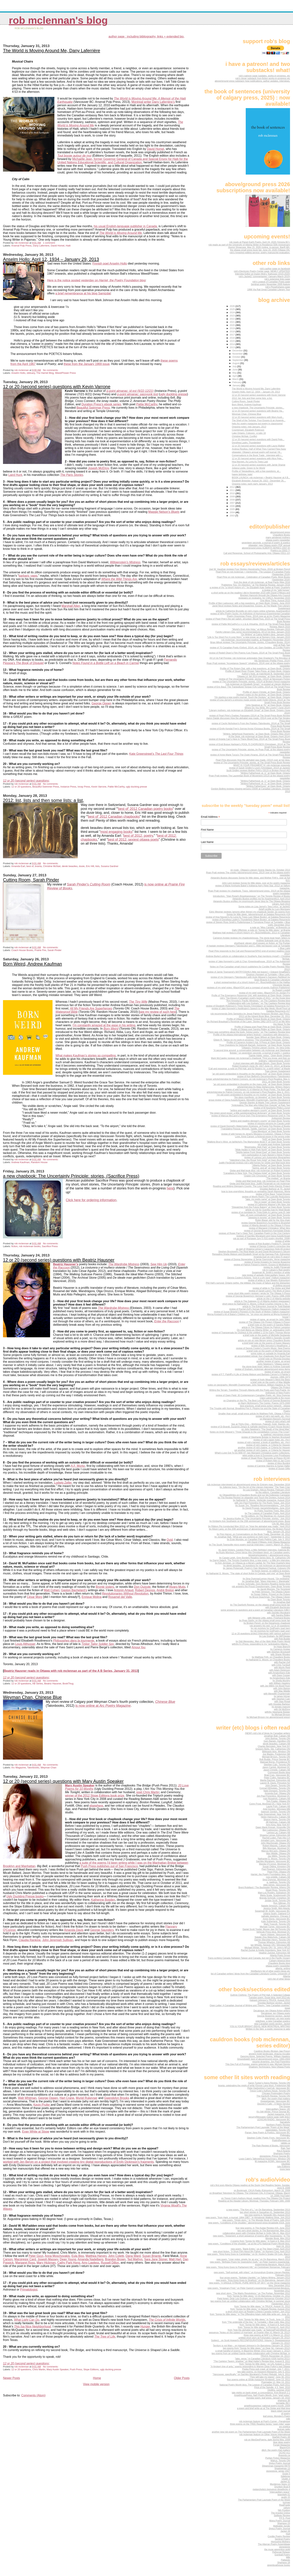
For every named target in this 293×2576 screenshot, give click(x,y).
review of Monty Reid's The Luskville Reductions (266, 1196)
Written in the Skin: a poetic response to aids (268, 2029)
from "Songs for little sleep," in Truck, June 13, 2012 (264, 2319)
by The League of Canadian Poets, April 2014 (267, 1513)
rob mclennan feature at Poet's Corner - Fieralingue (264, 2421)
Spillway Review (282, 2515)
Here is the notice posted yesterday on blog (96, 280)
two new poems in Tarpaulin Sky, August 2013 (267, 2215)
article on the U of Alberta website (273, 1298)
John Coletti (116, 2256)
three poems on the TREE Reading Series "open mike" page (260, 2424)
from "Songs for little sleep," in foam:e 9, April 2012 (265, 2324)
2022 (232, 319)
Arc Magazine (18, 1767)
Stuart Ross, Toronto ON (278, 1890)
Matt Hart (175, 2259)
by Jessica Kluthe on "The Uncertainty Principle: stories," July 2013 (256, 1518)
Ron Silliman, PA (281, 1903)
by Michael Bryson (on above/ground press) (268, 1717)
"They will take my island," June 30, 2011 (269, 2377)
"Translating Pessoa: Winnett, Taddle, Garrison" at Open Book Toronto (255, 1128)
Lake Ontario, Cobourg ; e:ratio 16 (249, 433)
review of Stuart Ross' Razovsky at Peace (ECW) (265, 1458)
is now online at (103, 1706)
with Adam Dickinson (279, 1670)
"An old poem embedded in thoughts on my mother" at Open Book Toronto (253, 1094)
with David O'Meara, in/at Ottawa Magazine (268, 1542)
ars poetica (284, 2426)
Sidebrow (285, 2476)
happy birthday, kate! (242, 474)
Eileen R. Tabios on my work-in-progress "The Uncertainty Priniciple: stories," (252, 1040)
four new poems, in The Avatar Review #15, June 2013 (263, 2228)
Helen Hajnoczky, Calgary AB (275, 1817)
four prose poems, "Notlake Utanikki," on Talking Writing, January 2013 (255, 2277)
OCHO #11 (284, 2452)
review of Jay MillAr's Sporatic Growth (271, 1338)
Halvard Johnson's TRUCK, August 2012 (270, 2000)
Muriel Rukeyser (87, 2098)
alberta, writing (282, 1968)
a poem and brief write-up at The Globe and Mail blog (263, 2408)
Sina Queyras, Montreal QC (276, 1879)
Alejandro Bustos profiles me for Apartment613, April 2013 (261, 898)
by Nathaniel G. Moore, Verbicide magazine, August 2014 (261, 1500)
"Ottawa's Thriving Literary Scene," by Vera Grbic (265, 1047)
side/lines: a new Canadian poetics (272, 2021)
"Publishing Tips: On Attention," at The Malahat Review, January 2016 (255, 585)
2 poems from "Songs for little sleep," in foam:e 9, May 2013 (260, 2241)
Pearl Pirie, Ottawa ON (278, 1871)
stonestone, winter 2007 (278, 2471)
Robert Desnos (145, 1590)
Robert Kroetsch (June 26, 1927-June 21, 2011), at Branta (261, 1066)
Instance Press (68, 786)
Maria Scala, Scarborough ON (275, 1895)
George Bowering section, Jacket (273, 2016)
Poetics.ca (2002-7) (280, 550)
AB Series (37, 1683)
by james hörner (282, 1696)
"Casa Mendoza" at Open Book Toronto (270, 1131)
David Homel (155, 148)
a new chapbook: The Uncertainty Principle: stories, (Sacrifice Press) (71, 1175)
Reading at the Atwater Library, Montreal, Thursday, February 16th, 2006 (254, 2201)
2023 (232, 315)
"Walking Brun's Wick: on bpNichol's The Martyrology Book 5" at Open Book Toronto (248, 1142)
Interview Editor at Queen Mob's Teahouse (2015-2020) (262, 274)
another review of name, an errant (273, 1361)
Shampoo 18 (283, 2562)
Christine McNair (52, 866)
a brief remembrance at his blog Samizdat (83, 293)
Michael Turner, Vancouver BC (275, 1926)
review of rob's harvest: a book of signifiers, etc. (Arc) (263, 1442)
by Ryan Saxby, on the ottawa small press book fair (264, 1620)
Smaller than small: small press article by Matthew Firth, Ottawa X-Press (254, 1413)
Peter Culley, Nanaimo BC (277, 1777)
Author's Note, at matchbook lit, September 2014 (266, 673)
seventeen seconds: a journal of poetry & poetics (266, 542)
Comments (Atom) (33, 2395)
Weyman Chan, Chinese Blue (32, 1697)
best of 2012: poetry (138, 836)
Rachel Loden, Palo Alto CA (276, 1838)
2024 (232, 312)
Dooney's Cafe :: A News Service (273, 2104)
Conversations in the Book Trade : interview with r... (257, 455)
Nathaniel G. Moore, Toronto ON (274, 1858)
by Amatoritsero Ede (280, 1678)
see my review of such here (158, 1011)
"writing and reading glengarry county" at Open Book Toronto (260, 1110)
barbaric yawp (28, 575)
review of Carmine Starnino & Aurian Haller (268, 1466)
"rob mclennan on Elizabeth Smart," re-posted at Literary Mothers (257, 684)
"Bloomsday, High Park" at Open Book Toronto (267, 1147)
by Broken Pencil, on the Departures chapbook (267, 1623)
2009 (232, 496)
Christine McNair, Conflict (244, 436)
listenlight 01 (283, 2494)
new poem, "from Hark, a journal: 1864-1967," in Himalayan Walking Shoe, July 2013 (248, 2217)
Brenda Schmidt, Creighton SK (275, 1898)
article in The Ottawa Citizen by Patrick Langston (266, 1327)
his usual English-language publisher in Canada (125, 226)
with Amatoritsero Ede (279, 1672)
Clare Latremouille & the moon (275, 1398)
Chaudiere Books (281, 535)
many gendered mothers (278, 537)
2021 (232, 322)
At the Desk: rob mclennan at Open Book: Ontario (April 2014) (259, 736)
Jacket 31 (285, 2481)
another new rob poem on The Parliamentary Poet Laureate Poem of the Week (251, 2432)
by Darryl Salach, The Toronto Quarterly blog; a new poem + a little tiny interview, (250, 1560)
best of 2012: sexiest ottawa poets (133, 839)
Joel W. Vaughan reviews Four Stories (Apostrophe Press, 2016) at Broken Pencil (249, 569)
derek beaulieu (70, 866)
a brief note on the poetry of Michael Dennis (268, 1351)
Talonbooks (33, 1767)
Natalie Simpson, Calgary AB (275, 1905)
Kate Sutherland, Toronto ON (275, 1921)
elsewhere (96, 1805)
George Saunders (102, 1930)
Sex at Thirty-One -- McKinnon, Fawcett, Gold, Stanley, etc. (260, 1424)
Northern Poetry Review (278, 2124)
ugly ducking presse (136, 786)
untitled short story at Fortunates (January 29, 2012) (264, 2337)
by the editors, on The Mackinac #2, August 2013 (265, 1516)
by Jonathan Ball (281, 1602)
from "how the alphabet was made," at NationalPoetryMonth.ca (259, 2330)
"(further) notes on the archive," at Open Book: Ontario (263, 694)
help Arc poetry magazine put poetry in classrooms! (257, 423)
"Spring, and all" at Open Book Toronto (271, 1168)
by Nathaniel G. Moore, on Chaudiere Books (268, 1659)
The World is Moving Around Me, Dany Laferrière (51, 50)
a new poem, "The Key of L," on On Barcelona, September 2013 (258, 2209)
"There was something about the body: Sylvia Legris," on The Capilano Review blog (248, 1032)
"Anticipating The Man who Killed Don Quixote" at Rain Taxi (260, 1105)
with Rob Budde (282, 1638)
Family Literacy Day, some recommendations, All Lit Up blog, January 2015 (252, 632)
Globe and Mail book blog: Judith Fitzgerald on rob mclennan (259, 1183)
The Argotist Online (280, 2513)
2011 (232, 490)
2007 (232, 503)
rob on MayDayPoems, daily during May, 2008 (267, 2439)
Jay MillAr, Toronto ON (279, 1856)
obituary (31, 373)
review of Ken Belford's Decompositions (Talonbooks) (263, 1076)
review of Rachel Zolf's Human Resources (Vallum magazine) (259, 1309)
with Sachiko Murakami (278, 1612)
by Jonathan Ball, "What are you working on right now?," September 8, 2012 (252, 1537)
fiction (14, 1246)
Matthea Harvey (96, 2256)
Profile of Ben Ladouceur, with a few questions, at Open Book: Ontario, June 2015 (249, 603)
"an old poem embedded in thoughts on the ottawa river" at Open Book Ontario (251, 1074)
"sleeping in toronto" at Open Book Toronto (269, 1217)
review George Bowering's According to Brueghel (265, 1223)
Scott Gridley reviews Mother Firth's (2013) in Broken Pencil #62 (258, 770)
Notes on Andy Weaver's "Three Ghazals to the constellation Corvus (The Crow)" (250, 1432)
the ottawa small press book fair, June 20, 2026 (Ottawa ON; (260, 250)
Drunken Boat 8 (282, 2486)
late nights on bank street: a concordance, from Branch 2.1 (261, 2392)
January (236, 385)
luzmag (286, 2502)
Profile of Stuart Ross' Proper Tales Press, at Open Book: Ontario (257, 671)
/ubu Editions (283, 2166)
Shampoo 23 (283, 2523)
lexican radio (283, 2429)
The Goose (284, 2106)
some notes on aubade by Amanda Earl (270, 1353)
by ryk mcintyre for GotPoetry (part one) (270, 1631)
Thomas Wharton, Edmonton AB (274, 1942)
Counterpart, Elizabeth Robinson (248, 430)
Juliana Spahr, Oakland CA (276, 1913)
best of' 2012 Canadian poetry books (145, 809)
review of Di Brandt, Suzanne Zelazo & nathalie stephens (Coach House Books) (250, 1426)
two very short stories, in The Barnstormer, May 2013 (264, 2230)
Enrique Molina (92, 1596)
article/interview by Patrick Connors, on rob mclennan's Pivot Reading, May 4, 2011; (248, 1092)
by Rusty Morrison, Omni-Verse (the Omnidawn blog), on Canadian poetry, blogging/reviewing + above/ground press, (253, 1553)
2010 (232, 493)
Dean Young (68, 2259)
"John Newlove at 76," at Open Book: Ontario (267, 705)
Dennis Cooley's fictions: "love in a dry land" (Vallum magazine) (258, 1277)
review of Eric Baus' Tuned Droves (273, 1194)
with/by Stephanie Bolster (277, 1712)
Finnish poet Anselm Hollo (109, 263)
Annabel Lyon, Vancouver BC (275, 1840)
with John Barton (281, 1688)
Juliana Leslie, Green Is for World (248, 468)
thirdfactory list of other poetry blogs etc (270, 1971)
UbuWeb (285, 2164)
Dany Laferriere (41, 245)
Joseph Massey (48, 2259)
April (235, 376)
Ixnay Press (84, 786)
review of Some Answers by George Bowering (267, 1262)
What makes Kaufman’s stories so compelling (85, 1055)
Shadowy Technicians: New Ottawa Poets (269, 2067)
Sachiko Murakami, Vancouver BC (273, 1861)
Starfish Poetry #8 (281, 2437)
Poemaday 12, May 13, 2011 (275, 2382)
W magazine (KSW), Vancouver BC (272, 2161)
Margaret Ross (25, 2262)
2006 (232, 506)
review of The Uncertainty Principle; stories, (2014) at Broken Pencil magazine (251, 681)
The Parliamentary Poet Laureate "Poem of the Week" (263, 2127)
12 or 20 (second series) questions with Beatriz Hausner (58, 1259)
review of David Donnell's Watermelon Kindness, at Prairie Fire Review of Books (250, 1126)
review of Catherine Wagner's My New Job (269, 1204)
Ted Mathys (135, 2259)
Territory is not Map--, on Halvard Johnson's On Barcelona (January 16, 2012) (251, 2345)
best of (29, 866)
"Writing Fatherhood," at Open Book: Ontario (268, 786)
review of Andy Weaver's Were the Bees (270, 1379)
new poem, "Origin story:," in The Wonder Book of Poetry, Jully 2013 (256, 2220)
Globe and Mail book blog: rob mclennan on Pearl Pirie (263, 1181)
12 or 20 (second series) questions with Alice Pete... (257, 458)
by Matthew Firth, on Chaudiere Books (271, 1657)
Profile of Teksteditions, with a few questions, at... (256, 471)
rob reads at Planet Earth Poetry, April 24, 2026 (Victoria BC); (259, 242)
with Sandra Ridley (280, 1615)
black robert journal (280, 2411)
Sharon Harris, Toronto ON (276, 1819)
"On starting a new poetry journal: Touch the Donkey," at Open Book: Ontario (252, 697)
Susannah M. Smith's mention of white (271, 1272)
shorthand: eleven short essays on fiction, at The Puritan (262, 943)
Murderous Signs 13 (280, 2484)
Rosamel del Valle (120, 1596)
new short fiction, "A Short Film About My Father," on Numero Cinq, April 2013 (251, 2251)
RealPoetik (284, 2505)
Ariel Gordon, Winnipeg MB (276, 1809)
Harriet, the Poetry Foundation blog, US (270, 1874)
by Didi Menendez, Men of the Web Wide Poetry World (263, 1641)
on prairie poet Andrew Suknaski (274, 1144)
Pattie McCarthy (146, 404)
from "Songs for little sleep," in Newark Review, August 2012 (260, 2309)
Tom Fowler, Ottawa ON (278, 1801)
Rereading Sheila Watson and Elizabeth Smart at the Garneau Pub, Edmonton (251, 1254)
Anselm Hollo (18, 373)
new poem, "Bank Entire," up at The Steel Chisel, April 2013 (260, 2249)
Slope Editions (91, 2369)
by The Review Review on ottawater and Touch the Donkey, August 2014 (254, 1497)
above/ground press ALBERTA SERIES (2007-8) (266, 548)
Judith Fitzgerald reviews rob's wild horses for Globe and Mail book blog (254, 1162)
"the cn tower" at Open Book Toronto (272, 1202)
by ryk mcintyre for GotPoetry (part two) (270, 1628)
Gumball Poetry (282, 2554)
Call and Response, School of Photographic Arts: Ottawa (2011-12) (256, 553)
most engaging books (116, 832)
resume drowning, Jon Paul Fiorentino (271, 2061)
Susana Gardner (109, 866)
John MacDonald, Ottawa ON (275, 1843)
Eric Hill (90, 866)
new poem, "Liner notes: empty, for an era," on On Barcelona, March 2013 (253, 2259)
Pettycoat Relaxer (281, 2552)
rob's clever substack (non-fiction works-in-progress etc (262, 78)
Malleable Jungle (281, 2526)
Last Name (207, 841)
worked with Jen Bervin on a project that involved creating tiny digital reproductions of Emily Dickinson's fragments (78, 2161)
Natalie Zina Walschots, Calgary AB (272, 1937)
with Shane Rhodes (280, 1654)
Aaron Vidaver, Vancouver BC (275, 1934)
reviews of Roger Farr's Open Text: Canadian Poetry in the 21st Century (254, 1233)
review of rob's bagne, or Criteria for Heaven (268, 1445)
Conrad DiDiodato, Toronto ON (275, 1788)
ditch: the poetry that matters (276, 2098)
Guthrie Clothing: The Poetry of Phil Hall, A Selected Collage (260, 1995)
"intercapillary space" (279, 2492)
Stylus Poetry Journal (279, 2463)
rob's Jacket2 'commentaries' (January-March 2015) (264, 276)
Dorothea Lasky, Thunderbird (246, 442)
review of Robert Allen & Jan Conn (273, 1460)
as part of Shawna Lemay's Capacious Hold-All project (263, 1249)
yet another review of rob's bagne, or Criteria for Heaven (262, 1450)
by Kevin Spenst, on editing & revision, (271, 1571)
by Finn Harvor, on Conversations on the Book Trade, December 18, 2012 (253, 1534)
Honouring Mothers (280, 2541)
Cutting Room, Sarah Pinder (31, 879)
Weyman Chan (48, 1767)
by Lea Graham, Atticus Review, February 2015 (266, 1490)
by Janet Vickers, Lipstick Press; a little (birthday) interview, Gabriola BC (254, 1550)
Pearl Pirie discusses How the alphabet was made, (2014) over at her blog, (253, 760)
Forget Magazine (281, 2445)
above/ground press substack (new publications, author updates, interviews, (252, 81)
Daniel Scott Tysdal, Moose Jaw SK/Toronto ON (266, 1929)
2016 (232, 338)
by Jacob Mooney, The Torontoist (273, 1589)
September (238, 360)
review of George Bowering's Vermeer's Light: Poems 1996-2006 (258, 1296)
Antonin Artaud (123, 1590)
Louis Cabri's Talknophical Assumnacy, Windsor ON (264, 2158)
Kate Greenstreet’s (141, 753)
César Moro (34, 1596)
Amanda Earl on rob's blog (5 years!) (272, 1257)
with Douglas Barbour (279, 1704)
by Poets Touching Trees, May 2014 (272, 1510)
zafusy (286, 2507)
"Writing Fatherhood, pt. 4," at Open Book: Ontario (265, 773)
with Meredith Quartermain (277, 1693)
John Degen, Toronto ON (277, 1785)
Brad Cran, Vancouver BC (277, 1775)
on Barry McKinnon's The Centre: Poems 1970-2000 (264, 1403)
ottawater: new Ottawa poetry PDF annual (269, 545)
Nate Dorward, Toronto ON (276, 1790)
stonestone (284, 2547)
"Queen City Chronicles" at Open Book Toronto (267, 1175)
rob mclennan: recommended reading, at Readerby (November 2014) (255, 639)
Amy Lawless (90, 2262)
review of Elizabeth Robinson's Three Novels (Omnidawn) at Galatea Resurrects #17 (248, 1006)
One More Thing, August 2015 (275, 600)
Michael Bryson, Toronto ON (276, 1756)
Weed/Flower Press (65, 373)
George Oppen (101, 703)
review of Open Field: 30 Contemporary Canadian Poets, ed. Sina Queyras (253, 1395)
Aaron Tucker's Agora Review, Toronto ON (269, 2083)
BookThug (68, 1683)
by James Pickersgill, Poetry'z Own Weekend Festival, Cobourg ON (256, 1568)
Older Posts (182, 2378)
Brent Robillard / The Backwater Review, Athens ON (264, 1887)
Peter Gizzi (36, 2256)
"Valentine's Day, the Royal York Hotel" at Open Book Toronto (259, 1160)
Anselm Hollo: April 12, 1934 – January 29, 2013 (51, 259)
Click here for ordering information (91, 1200)
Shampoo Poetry (281, 2153)
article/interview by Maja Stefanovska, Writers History (263, 1087)
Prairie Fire (40, 950)
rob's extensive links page (277, 279)
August (236, 363)
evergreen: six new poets (277, 2018)
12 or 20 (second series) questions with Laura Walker (258, 446)
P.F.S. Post (284, 2518)
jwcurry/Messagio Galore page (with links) (269, 2117)
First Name (207, 829)
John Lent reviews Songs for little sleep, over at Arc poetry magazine (256, 883)
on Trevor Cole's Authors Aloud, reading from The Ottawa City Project (255, 2198)
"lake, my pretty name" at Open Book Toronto (267, 1199)
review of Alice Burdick (279, 1463)
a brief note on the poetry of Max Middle (270, 1382)
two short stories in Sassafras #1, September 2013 (265, 2212)
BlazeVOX (285, 2447)
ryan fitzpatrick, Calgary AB (276, 1798)
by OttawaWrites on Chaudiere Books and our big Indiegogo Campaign (255, 1495)
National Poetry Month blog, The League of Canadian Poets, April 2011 (255, 2385)
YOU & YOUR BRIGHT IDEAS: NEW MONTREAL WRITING (260, 2026)
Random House (39, 1162)
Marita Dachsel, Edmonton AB (275, 1780)
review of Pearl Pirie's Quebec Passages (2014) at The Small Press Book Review (249, 715)
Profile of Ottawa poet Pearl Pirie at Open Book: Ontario (262, 1027)
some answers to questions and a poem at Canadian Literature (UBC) (255, 1610)
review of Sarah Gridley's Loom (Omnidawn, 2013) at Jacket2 (259, 768)
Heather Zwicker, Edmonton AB (274, 1953)
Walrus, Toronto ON (280, 2460)
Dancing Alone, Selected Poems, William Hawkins (265, 2056)
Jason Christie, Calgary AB (276, 1770)
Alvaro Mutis (177, 1586)
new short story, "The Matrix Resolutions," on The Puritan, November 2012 (253, 2293)
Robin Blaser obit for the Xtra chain (272, 1220)
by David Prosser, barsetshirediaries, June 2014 (266, 1508)
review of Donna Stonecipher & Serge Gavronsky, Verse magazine (257, 1259)
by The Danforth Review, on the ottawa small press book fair (260, 1605)
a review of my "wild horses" (276, 590)
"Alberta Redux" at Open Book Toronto (271, 1165)
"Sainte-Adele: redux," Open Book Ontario (269, 1055)
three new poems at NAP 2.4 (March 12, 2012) (267, 2335)
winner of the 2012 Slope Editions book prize (94, 1795)
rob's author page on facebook (275, 268)
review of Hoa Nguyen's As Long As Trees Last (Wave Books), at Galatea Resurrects (248, 917)
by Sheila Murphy (281, 1680)
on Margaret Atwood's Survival (275, 1419)
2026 (232, 306)
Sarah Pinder (54, 950)
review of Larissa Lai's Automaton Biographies (267, 1157)
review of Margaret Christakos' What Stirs (269, 1228)
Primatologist (28, 2289)
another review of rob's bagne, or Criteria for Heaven (264, 1447)
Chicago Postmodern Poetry (276, 2093)
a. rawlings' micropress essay (275, 1434)
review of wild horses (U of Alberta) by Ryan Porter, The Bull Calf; (257, 1089)
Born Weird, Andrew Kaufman (32, 963)
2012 (232, 487)
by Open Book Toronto (279, 1599)
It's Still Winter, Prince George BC (273, 2111)
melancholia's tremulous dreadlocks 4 (271, 2489)
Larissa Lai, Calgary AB (278, 1832)
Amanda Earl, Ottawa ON (277, 1793)
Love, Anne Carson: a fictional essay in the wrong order (262, 1136)
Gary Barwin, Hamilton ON (277, 1741)
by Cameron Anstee (280, 1649)
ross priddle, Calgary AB (278, 1877)
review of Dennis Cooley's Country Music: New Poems (263, 1348)
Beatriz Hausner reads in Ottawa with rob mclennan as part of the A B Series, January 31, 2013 (71, 1670)
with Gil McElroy (282, 1709)
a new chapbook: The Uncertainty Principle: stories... (258, 407)
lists (97, 866)
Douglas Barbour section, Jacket (274, 2003)
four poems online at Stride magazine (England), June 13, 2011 (258, 2379)
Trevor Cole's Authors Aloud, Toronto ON (270, 2090)
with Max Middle (282, 1691)
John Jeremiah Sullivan (57, 1940)
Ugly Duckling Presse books (25, 1896)
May (234, 373)
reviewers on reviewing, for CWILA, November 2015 (264, 598)
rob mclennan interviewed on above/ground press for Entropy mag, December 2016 (248, 1484)
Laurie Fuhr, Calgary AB (278, 1806)
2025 (232, 309)
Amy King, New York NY (278, 1824)
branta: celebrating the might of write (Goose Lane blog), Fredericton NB (254, 2085)
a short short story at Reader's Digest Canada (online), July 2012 (258, 2311)
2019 (232, 328)
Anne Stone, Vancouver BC (276, 1919)
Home (97, 2378)
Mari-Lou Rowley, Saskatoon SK (274, 1892)
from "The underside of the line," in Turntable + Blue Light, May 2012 (256, 2322)
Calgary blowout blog (279, 1960)
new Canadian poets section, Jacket (272, 2023)
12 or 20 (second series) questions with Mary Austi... (258, 417)
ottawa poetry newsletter (278, 540)
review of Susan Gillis (279, 1468)
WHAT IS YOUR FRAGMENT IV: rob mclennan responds (261, 765)
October (236, 357)
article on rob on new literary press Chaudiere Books (264, 1340)
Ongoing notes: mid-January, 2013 (249, 426)
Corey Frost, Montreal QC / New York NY (269, 1804)
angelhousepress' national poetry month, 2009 (267, 2405)
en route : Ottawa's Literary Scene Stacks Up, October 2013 (260, 870)
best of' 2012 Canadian (106, 816)
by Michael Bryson (281, 1714)
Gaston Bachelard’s (74, 1590)
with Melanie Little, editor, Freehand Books (269, 1618)
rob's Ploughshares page (277, 287)
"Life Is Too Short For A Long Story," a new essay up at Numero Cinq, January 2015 (248, 637)
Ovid (170, 1539)
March (235, 379)
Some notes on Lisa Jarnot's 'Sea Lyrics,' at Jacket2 (264, 906)
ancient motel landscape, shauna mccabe (269, 2054)
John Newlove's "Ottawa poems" (274, 1364)
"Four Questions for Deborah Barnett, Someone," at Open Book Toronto (254, 1045)
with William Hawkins (279, 1683)
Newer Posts (11, 2378)
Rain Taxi (285, 2148)
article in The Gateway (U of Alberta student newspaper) (262, 1301)
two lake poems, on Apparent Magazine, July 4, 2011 (263, 2371)
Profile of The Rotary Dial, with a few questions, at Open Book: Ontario (255, 668)
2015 (232, 341)
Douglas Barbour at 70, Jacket (275, 1189)
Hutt (288, 2534)
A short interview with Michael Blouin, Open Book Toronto (261, 1063)
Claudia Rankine (30, 1940)
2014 (232, 344)
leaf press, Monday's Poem (276, 2416)
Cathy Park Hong (68, 2262)
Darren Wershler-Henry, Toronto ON (272, 1939)
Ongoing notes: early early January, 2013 (252, 484)
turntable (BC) (283, 2403)
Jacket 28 (285, 2531)
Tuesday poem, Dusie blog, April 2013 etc (269, 1997)
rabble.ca (285, 2143)
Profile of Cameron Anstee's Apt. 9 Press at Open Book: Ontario (258, 1042)
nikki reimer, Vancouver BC (276, 1885)
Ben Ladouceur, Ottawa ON (276, 1830)
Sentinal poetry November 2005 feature (270, 284)
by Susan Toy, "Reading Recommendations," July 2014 (262, 1505)
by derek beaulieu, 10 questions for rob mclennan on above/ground (256, 1565)
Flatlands (285, 2560)
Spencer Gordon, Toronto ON (275, 1811)
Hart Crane (67, 2098)
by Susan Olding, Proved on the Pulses (270, 1594)
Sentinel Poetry (282, 2539)
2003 (232, 515)
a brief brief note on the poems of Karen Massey (266, 1343)
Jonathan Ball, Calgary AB (277, 1736)
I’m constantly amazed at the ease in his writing (104, 1025)
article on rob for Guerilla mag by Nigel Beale (267, 1209)
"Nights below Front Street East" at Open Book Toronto (263, 1152)
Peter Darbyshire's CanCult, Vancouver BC (268, 2088)
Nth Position (284, 2510)
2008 (232, 499)
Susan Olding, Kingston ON (276, 1866)
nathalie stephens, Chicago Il (275, 1916)
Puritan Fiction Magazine (277, 2458)
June (235, 369)
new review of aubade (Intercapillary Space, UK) (266, 1275)
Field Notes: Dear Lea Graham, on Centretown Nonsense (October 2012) (253, 2298)
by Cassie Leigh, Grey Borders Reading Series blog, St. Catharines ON (254, 1557)
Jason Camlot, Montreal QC (276, 1767)
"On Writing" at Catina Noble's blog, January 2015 (265, 634)
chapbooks (131, 816)
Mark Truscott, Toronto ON (277, 1924)
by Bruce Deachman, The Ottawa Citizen (269, 1597)
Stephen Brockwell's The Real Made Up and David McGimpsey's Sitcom (254, 1251)
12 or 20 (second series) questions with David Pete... (258, 439)
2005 (232, 509)
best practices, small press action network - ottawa (265, 1405)
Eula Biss (77, 2256)
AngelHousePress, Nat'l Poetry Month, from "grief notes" (262, 2395)
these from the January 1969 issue (87, 364)
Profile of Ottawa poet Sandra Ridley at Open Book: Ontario (260, 1029)
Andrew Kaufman (20, 1162)
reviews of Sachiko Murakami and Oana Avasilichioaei (263, 1236)
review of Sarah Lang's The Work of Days (269, 1290)
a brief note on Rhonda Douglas (274, 1358)
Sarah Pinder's (88, 884)
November (237, 353)
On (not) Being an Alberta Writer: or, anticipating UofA (263, 1330)
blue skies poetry (281, 2442)
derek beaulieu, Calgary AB (276, 1743)
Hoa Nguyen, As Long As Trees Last (250, 461)
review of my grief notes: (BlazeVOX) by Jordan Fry (264, 993)
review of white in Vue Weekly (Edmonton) (269, 1280)
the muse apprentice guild (277, 2549)
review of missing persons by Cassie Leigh (269, 1123)
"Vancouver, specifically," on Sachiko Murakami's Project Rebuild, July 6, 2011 (251, 2374)
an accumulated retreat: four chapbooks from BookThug (262, 1356)
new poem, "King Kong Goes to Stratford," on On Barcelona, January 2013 (253, 2280)
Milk (288, 2557)
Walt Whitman (27, 2098)
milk (288, 2418)
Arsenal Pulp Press (21, 245)
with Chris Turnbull (281, 1665)
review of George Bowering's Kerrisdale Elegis (267, 1230)
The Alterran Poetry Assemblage (274, 2544)
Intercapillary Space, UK (278, 2109)
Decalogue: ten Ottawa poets (275, 2013)
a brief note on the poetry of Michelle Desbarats (266, 1335)
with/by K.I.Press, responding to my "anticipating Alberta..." (261, 1644)
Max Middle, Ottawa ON (278, 1853)
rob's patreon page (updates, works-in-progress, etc (264, 75)
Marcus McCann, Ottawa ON (275, 1851)
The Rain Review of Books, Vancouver (271, 2145)
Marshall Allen (70, 606)
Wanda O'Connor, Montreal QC (274, 1864)
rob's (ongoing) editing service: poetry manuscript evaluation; (260, 252)
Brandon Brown (115, 2259)
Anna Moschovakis (57, 2256)
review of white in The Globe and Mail (271, 1288)
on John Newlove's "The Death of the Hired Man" (265, 1429)
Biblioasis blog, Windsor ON (276, 1751)
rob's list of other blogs (279, 1979)
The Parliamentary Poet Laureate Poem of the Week (264, 2500)
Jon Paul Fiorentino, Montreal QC (273, 1796)
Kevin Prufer (42, 2104)
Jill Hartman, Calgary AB (278, 1822)
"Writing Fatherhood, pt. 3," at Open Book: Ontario (265, 781)
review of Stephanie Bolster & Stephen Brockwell (265, 1437)
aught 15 (285, 2497)
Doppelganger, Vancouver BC (275, 2101)
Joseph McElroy (98, 468)
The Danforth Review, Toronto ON (273, 2096)
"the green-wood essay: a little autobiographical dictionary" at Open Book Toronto (249, 1113)
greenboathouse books (278, 2565)
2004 (232, 512)
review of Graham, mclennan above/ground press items (262, 1369)
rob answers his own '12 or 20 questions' (270, 1625)
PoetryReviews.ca (281, 2140)
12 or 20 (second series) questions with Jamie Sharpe (258, 465)
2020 (232, 325)
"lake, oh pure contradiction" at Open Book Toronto (265, 1215)
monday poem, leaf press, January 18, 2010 (268, 2398)
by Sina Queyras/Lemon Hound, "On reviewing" (266, 1578)
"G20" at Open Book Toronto (276, 1139)
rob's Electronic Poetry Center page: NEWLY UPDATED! (262, 271)
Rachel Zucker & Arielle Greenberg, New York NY (265, 1950)
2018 (232, 331)
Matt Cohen (51, 1590)
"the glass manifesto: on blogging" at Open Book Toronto (262, 1097)
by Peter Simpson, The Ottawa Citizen (271, 1591)
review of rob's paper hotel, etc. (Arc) (271, 1439)
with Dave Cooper (281, 1675)
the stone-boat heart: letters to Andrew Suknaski (266, 1366)
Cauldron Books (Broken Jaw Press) (272, 2051)
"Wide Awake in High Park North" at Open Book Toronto (262, 1149)
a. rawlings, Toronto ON (278, 1882)
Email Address (210, 817)
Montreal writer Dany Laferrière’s (153, 101)
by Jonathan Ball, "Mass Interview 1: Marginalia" (266, 1581)
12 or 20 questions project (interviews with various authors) (261, 1633)
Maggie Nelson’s (163, 511)
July (234, 366)
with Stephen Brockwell (278, 1652)
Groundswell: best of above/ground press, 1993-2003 (263, 2059)
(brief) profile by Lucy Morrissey (274, 909)
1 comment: (49, 242)
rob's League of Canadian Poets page (271, 281)
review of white (282, 1241)
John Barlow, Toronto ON (277, 1738)
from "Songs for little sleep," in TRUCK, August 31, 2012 (262, 2306)
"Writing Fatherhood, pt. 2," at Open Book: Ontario (265, 783)
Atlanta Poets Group (280, 1955)
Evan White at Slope (35, 2131)
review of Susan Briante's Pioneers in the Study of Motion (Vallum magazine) (252, 1311)
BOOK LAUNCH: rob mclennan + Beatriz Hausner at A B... (261, 477)
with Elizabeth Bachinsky (277, 1607)
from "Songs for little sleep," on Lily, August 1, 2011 (264, 2364)
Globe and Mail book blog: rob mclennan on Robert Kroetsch (260, 1170)
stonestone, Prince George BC (275, 2156)
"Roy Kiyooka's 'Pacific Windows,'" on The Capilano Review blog (258, 1000)
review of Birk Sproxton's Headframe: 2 (270, 1345)
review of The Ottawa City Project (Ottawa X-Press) (264, 1322)
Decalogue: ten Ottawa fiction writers (272, 2010)
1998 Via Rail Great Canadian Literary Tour (268, 289)
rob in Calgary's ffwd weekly (276, 1270)
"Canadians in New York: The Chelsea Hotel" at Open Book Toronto (256, 1173)
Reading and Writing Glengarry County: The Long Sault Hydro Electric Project (251, 1186)
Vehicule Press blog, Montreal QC (273, 1932)
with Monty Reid (282, 1667)
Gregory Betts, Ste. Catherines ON (272, 1749)
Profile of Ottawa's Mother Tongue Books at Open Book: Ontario (258, 1019)
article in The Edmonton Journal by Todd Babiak (266, 1306)
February (237, 382)
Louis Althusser (25, 1644)
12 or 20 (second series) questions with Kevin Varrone (56, 386)
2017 (232, 334)
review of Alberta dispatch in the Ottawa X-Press (266, 1225)
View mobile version (96, 2384)
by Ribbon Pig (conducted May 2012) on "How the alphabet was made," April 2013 (249, 1526)
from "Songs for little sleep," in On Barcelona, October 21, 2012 (258, 2296)
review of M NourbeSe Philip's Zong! (272, 1108)
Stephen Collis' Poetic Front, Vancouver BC (268, 2138)
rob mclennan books (29, 1246)
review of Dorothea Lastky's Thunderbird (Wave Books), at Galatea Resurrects (251, 919)
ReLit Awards (283, 2151)
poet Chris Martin (147, 1792)
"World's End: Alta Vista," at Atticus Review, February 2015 (261, 629)
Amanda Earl (18, 866)
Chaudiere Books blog (279, 1963)
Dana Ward (133, 2256)
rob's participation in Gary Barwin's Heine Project (266, 1155)
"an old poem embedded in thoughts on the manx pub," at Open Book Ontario (251, 1084)
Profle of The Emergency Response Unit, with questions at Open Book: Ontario (251, 995)
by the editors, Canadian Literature (273, 1492)
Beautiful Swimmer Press (93, 407)
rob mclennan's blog (58, 20)
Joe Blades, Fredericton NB (276, 1754)
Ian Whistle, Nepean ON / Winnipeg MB (270, 1945)
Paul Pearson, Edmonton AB (276, 1869)
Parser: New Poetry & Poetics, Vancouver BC (267, 2132)
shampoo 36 (284, 2400)
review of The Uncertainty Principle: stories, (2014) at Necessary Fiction (254, 679)
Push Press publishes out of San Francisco (109, 1866)
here (170, 1188)
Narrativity (285, 2122)
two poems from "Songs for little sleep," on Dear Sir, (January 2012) (256, 2348)
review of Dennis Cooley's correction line (270, 1246)
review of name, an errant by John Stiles (270, 1319)
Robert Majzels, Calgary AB (276, 1845)
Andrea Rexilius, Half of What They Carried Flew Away (259, 449)
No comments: (51, 370)
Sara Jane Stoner (155, 2259)
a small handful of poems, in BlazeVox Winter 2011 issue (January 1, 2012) (252, 2351)
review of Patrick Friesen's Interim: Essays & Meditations (262, 1264)
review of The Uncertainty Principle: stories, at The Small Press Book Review (252, 762)
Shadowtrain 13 (282, 2468)
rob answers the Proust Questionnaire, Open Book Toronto (261, 1586)
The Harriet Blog (45, 373)
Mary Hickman (46, 2262)
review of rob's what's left (277, 1421)
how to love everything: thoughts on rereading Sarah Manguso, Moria (255, 1191)
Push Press (76, 2369)
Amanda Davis (74, 1930)
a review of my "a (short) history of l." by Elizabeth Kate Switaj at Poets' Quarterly (250, 587)
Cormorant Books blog (279, 1772)
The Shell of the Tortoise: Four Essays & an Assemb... (259, 420)
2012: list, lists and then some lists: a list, (43, 800)
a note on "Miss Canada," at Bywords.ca (270, 927)
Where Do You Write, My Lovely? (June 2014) (267, 707)
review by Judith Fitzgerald (276, 1267)
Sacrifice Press (50, 1246)
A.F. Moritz (78, 1465)
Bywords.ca (284, 2455)
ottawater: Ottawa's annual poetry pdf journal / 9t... (257, 452)
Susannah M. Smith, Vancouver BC (272, 1911)
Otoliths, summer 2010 (278, 2390)
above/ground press (280, 532)
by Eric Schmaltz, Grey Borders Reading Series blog (264, 1584)
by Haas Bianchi (282, 1646)
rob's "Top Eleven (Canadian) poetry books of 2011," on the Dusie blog (255, 998)
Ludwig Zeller (63, 1482)
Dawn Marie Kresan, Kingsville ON (273, 1827)
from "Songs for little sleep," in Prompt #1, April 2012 (264, 2327)
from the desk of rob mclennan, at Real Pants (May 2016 (262, 582)
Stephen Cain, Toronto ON (277, 1764)
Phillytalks (285, 2135)
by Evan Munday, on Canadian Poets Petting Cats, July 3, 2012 (258, 1539)
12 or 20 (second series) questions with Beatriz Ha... (258, 411)
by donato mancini (281, 1706)
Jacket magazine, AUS (278, 2114)
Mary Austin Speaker (57, 2369)
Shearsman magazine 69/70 (276, 2466)
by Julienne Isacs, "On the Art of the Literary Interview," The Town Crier (255, 1487)
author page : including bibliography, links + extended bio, (147, 36)
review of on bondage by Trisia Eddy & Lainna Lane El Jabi (260, 1212)
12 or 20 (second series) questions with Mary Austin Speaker (63, 1781)
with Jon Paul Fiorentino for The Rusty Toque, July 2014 (262, 1503)
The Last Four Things (168, 753)
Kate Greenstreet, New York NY (274, 1814)
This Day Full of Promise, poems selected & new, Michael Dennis (257, 2064)
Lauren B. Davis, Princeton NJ (275, 1783)
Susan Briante (151, 2256)
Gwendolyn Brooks (116, 2098)
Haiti (68, 245)
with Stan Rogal (282, 1701)
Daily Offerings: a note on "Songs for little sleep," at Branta (261, 930)
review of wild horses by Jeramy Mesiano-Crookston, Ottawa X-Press (255, 1134)
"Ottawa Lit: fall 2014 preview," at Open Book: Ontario (263, 676)
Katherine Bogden (103, 1899)
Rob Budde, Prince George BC (274, 1759)
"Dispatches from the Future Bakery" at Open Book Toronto (260, 1207)
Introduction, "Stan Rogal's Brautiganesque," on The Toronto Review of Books (251, 896)
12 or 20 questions (21, 786)
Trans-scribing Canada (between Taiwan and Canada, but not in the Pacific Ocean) (249, 1958)
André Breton (165, 1590)
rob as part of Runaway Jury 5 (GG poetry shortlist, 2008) (261, 1238)
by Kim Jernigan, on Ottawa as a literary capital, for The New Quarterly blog (252, 1563)
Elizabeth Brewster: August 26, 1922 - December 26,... (259, 480)
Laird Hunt (15, 474)
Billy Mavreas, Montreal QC (276, 1848)
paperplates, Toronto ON (278, 2130)
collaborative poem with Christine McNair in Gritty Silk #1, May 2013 (256, 2233)
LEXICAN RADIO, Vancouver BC (273, 2119)
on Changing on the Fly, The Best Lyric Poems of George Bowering (256, 1400)
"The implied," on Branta (278, 1178)
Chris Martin (38, 2369)
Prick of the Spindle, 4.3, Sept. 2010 (272, 2387)
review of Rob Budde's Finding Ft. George (269, 1243)
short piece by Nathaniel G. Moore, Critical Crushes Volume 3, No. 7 (256, 1304)
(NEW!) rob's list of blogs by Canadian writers (267, 1733)
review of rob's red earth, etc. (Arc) (273, 1416)
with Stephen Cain (281, 1699)
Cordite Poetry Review (279, 2536)
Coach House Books (22, 950)
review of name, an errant (277, 1372)
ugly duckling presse (173, 394)
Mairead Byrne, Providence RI (275, 1762)
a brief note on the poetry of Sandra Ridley (269, 1324)
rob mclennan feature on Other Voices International (264, 2434)
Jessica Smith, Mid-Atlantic (276, 1908)
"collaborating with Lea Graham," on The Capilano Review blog (259, 1003)
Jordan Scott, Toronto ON (277, 1900)
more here (285, 2169)
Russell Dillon (110, 2262)
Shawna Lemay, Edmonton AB (275, 1835)
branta (38, 866)
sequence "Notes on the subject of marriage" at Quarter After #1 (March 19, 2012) (249, 2332)
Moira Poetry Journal (279, 2520)
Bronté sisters (105, 1586)
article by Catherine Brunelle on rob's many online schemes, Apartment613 (253, 611)
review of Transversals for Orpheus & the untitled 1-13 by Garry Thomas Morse (251, 1332)
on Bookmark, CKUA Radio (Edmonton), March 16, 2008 (262, 2190)
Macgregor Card (25, 2259)
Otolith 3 (286, 2479)
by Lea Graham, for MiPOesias (274, 1636)
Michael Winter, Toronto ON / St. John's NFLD (267, 1947)
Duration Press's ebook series (101, 404)
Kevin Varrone (98, 786)
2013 (232, 347)
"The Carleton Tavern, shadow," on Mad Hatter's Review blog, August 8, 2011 (251, 2361)
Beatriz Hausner (52, 1683)
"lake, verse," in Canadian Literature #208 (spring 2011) (262, 2358)
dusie (82, 866)
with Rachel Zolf (282, 1662)
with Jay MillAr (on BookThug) (275, 1686)
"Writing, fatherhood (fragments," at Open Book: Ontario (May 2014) (256, 734)
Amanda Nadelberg (90, 2259)
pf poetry (285, 2413)
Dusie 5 (286, 2473)
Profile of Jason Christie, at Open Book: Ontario (266, 692)
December (237, 350)
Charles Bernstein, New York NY (274, 1746)
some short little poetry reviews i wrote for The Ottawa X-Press (259, 1293)
